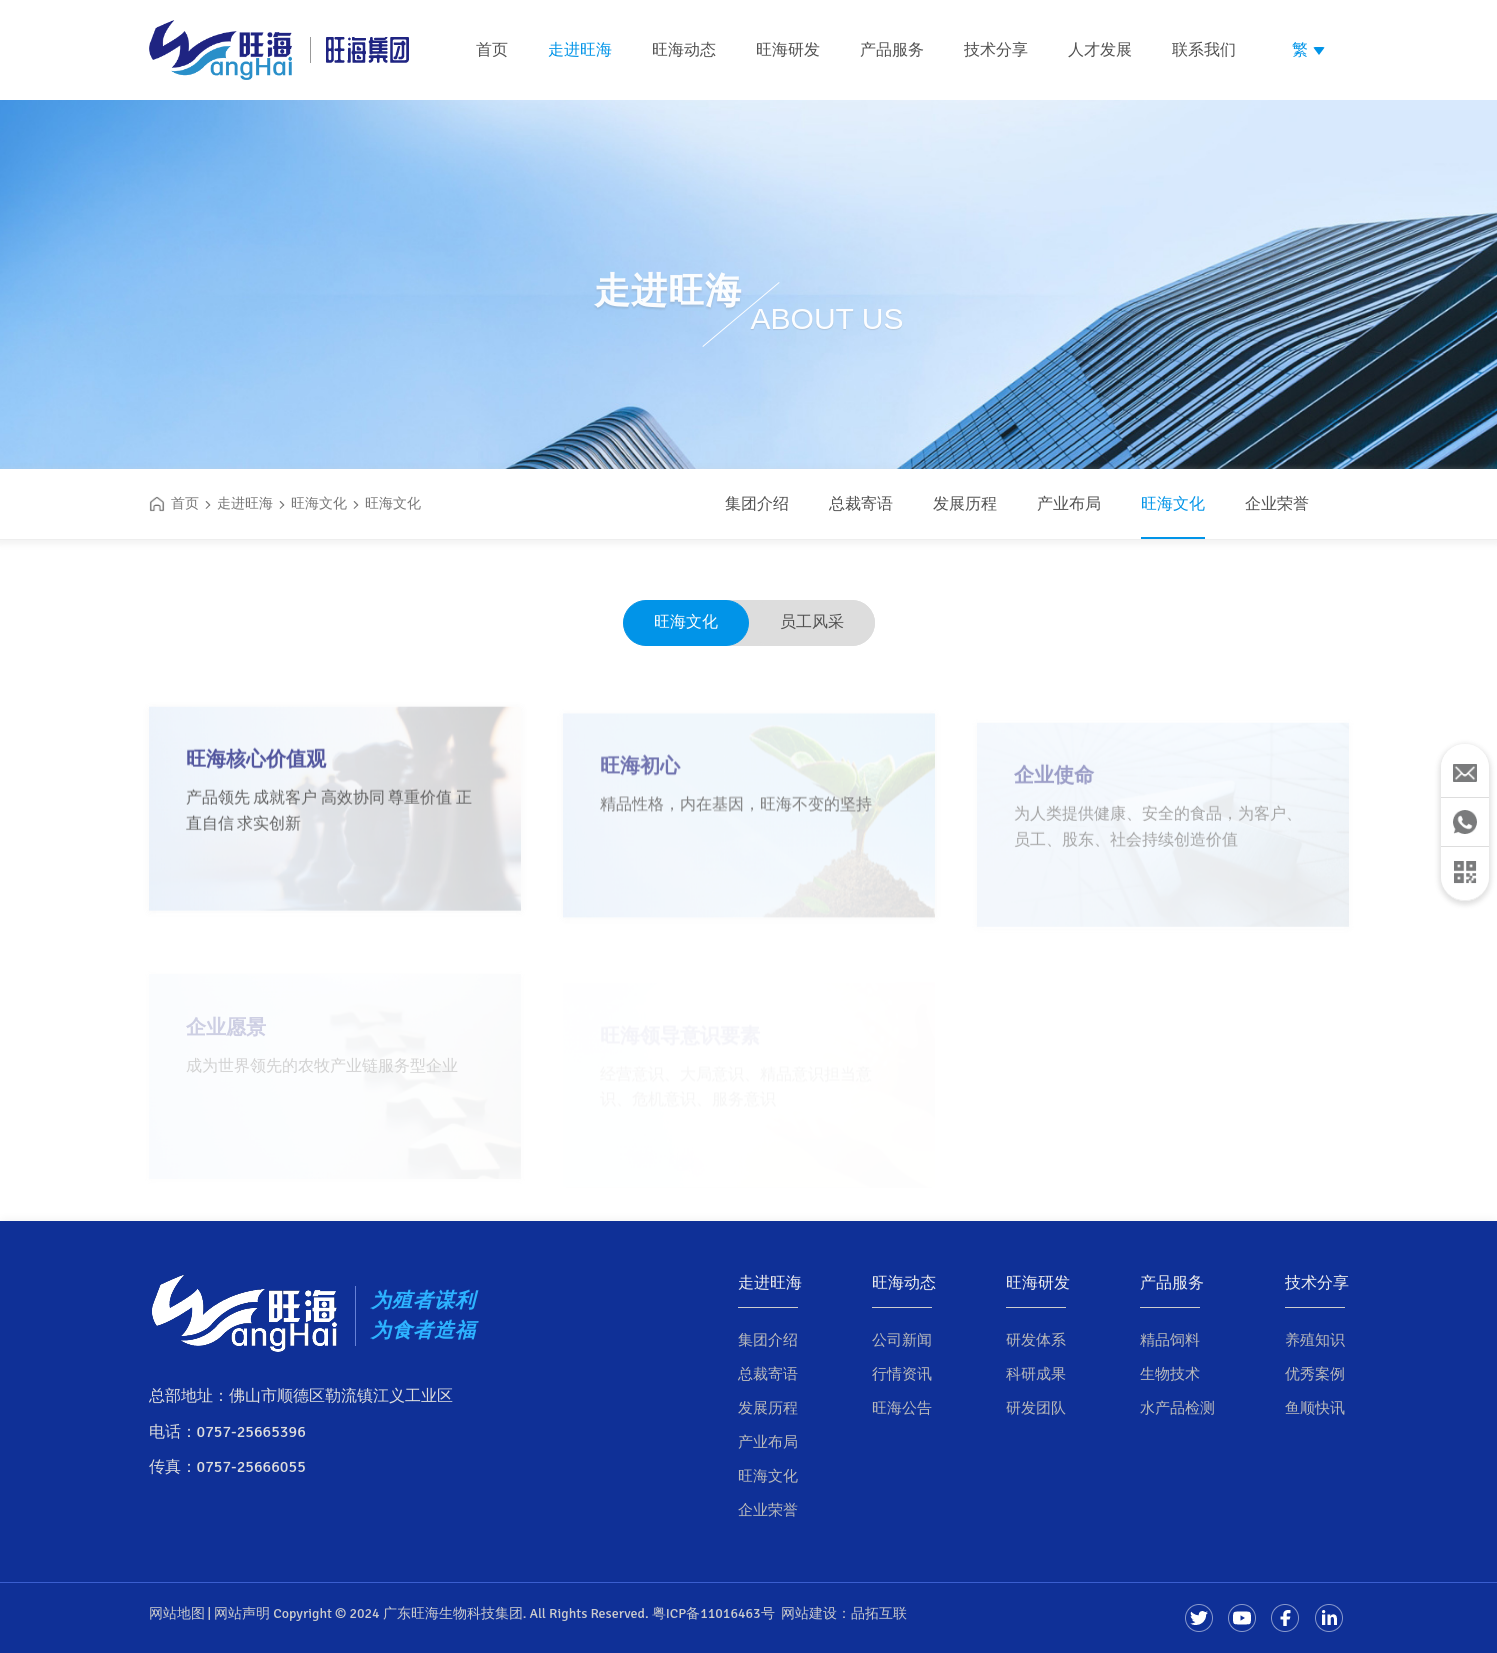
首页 (492, 50)
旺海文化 (1173, 504)
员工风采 (812, 622)
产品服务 (892, 50)
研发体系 (1036, 1340)
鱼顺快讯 (1315, 1408)
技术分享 (996, 50)
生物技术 (1170, 1374)
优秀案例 (1315, 1374)
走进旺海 (580, 50)
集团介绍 (757, 504)
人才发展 (1100, 50)
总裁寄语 (861, 504)
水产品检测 (1177, 1408)
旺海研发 (788, 50)
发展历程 (965, 504)
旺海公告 (902, 1408)
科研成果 (1036, 1374)
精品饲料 (1170, 1340)
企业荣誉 (1277, 504)
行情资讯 (902, 1374)
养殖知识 (1315, 1340)
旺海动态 (684, 50)
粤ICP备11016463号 (713, 1613)
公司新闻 (902, 1340)
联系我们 (1204, 50)
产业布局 (1069, 504)
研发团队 (1036, 1408)
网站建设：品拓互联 (844, 1613)
